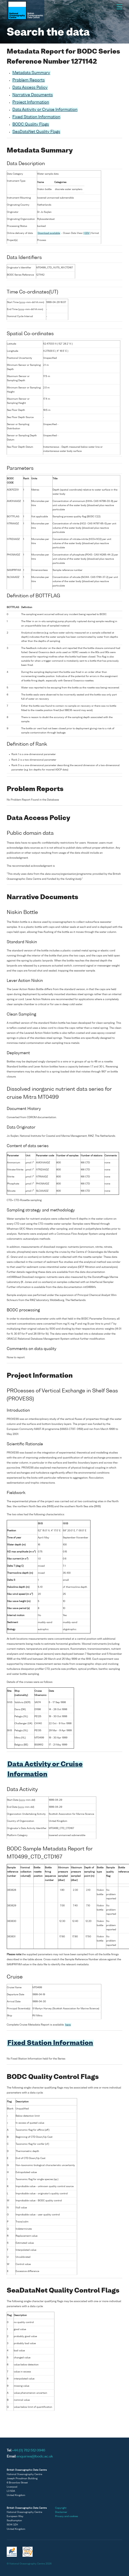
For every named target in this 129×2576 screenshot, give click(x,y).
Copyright (60, 2508)
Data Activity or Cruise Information (44, 110)
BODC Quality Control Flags (53, 2077)
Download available (49, 233)
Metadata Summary (31, 73)
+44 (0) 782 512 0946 (28, 2450)
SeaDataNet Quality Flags (36, 132)
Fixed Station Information (36, 117)
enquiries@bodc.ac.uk (34, 2456)
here (68, 2025)
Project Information (30, 102)
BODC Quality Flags (30, 124)
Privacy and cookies (66, 2516)
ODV (86, 233)
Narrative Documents (32, 95)
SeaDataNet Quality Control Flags (63, 2291)
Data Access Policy (30, 88)
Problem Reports (28, 80)
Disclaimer (61, 2512)
